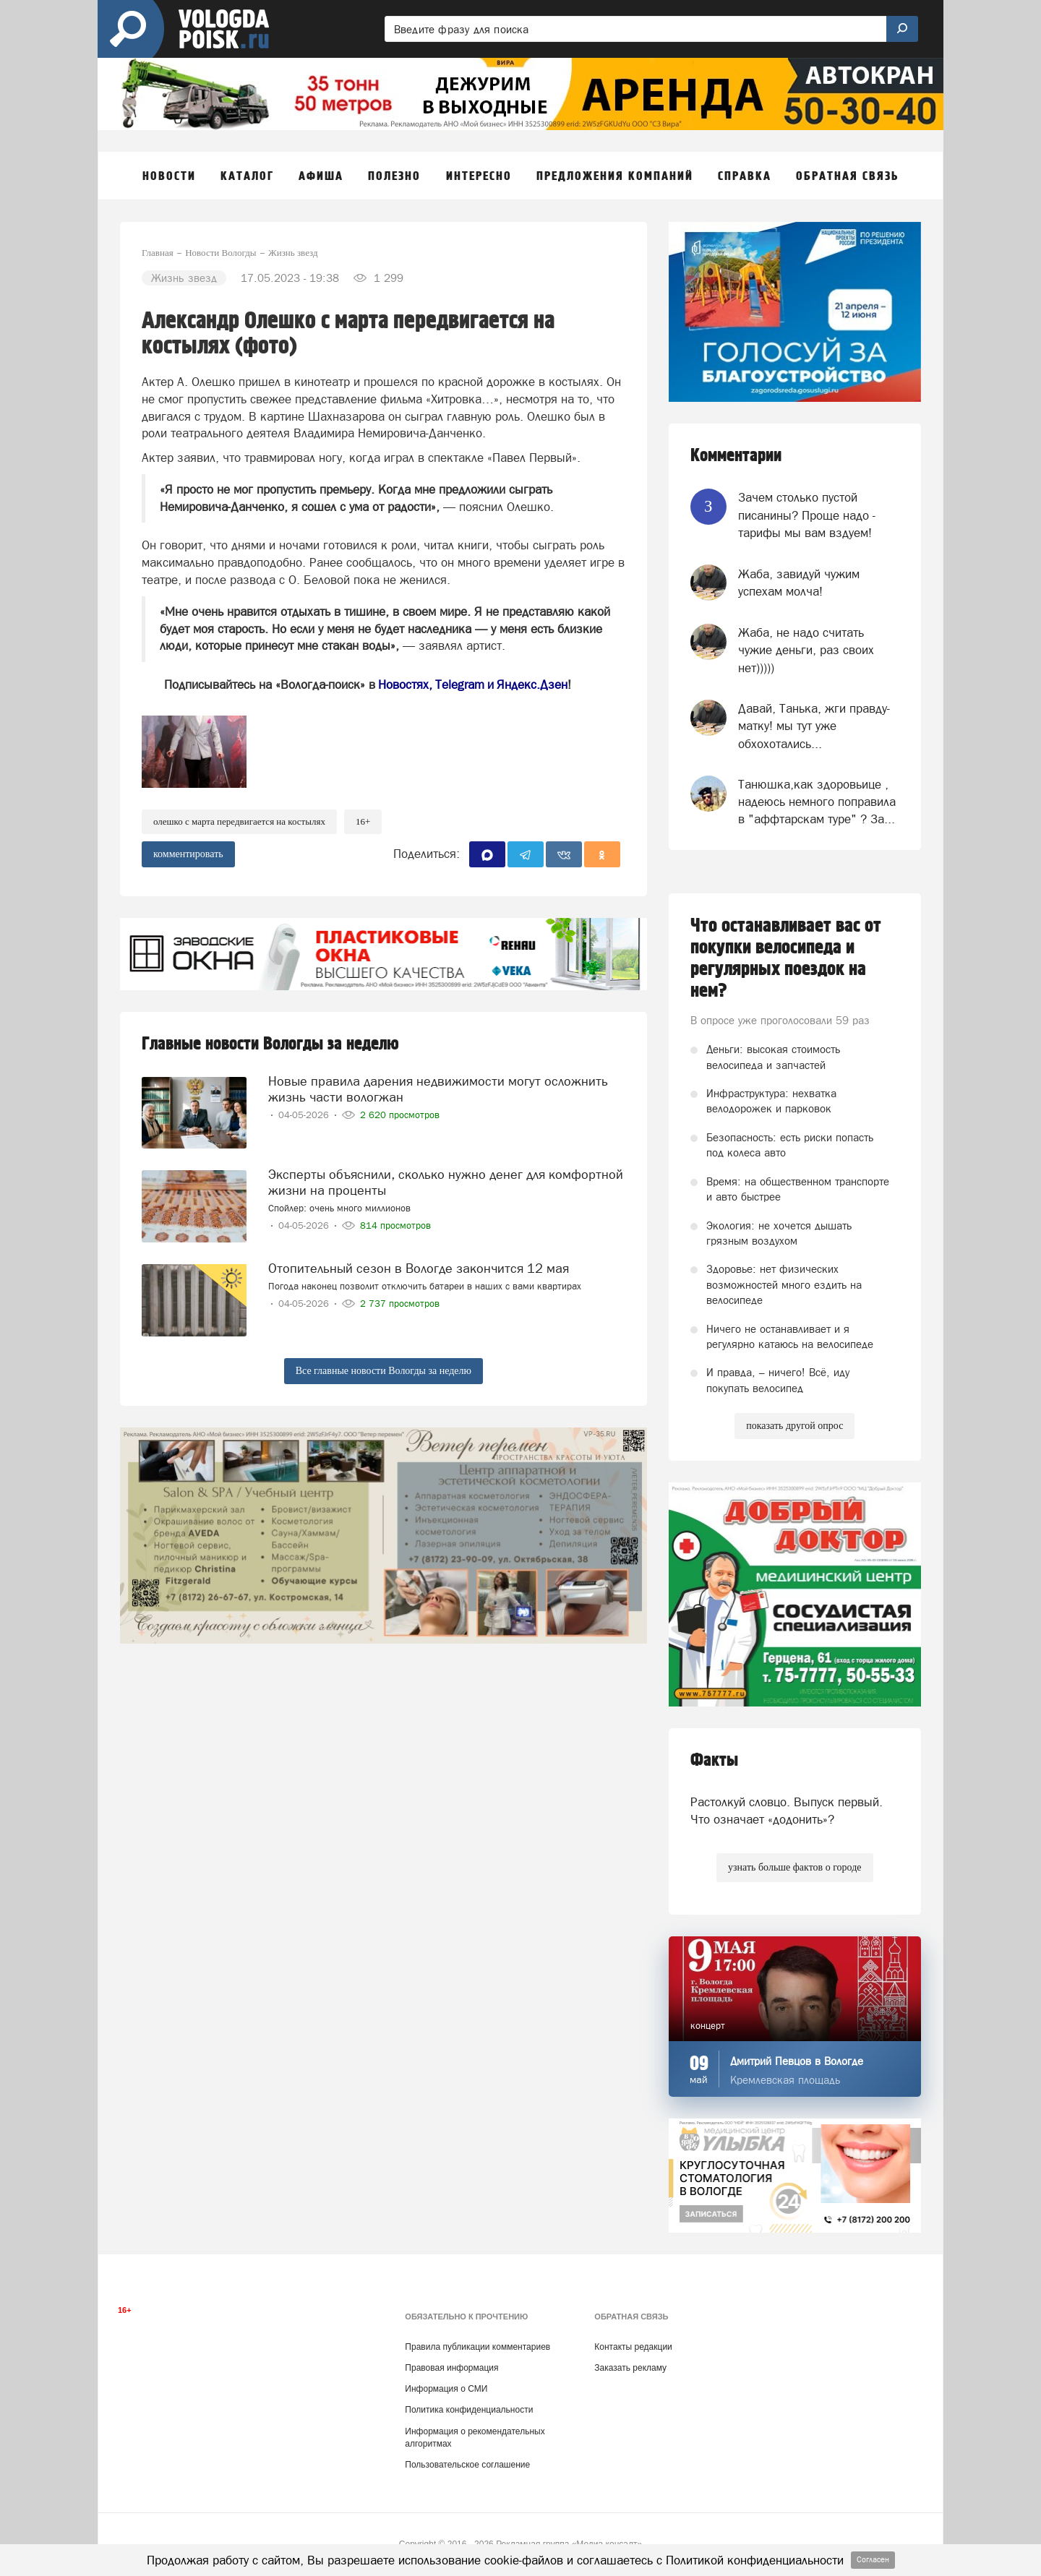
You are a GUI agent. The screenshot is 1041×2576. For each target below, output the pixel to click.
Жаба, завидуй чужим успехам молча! (799, 582)
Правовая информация (451, 2368)
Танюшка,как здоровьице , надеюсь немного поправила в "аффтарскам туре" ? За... (817, 802)
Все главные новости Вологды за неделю (383, 1370)
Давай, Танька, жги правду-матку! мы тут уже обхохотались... (814, 726)
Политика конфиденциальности (469, 2410)
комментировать (188, 854)
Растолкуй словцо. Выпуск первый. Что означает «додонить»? (786, 1810)
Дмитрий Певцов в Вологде (796, 2061)
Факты (714, 1760)
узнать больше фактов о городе (794, 1867)
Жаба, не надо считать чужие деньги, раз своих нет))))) (806, 650)
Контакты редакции (633, 2347)
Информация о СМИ (446, 2389)
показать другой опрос (794, 1425)
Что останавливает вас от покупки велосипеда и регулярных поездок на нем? (785, 958)
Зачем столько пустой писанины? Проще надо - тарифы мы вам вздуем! (806, 515)
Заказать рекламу (630, 2368)
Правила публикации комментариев (477, 2347)
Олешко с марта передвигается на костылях (239, 821)
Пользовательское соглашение (467, 2465)
